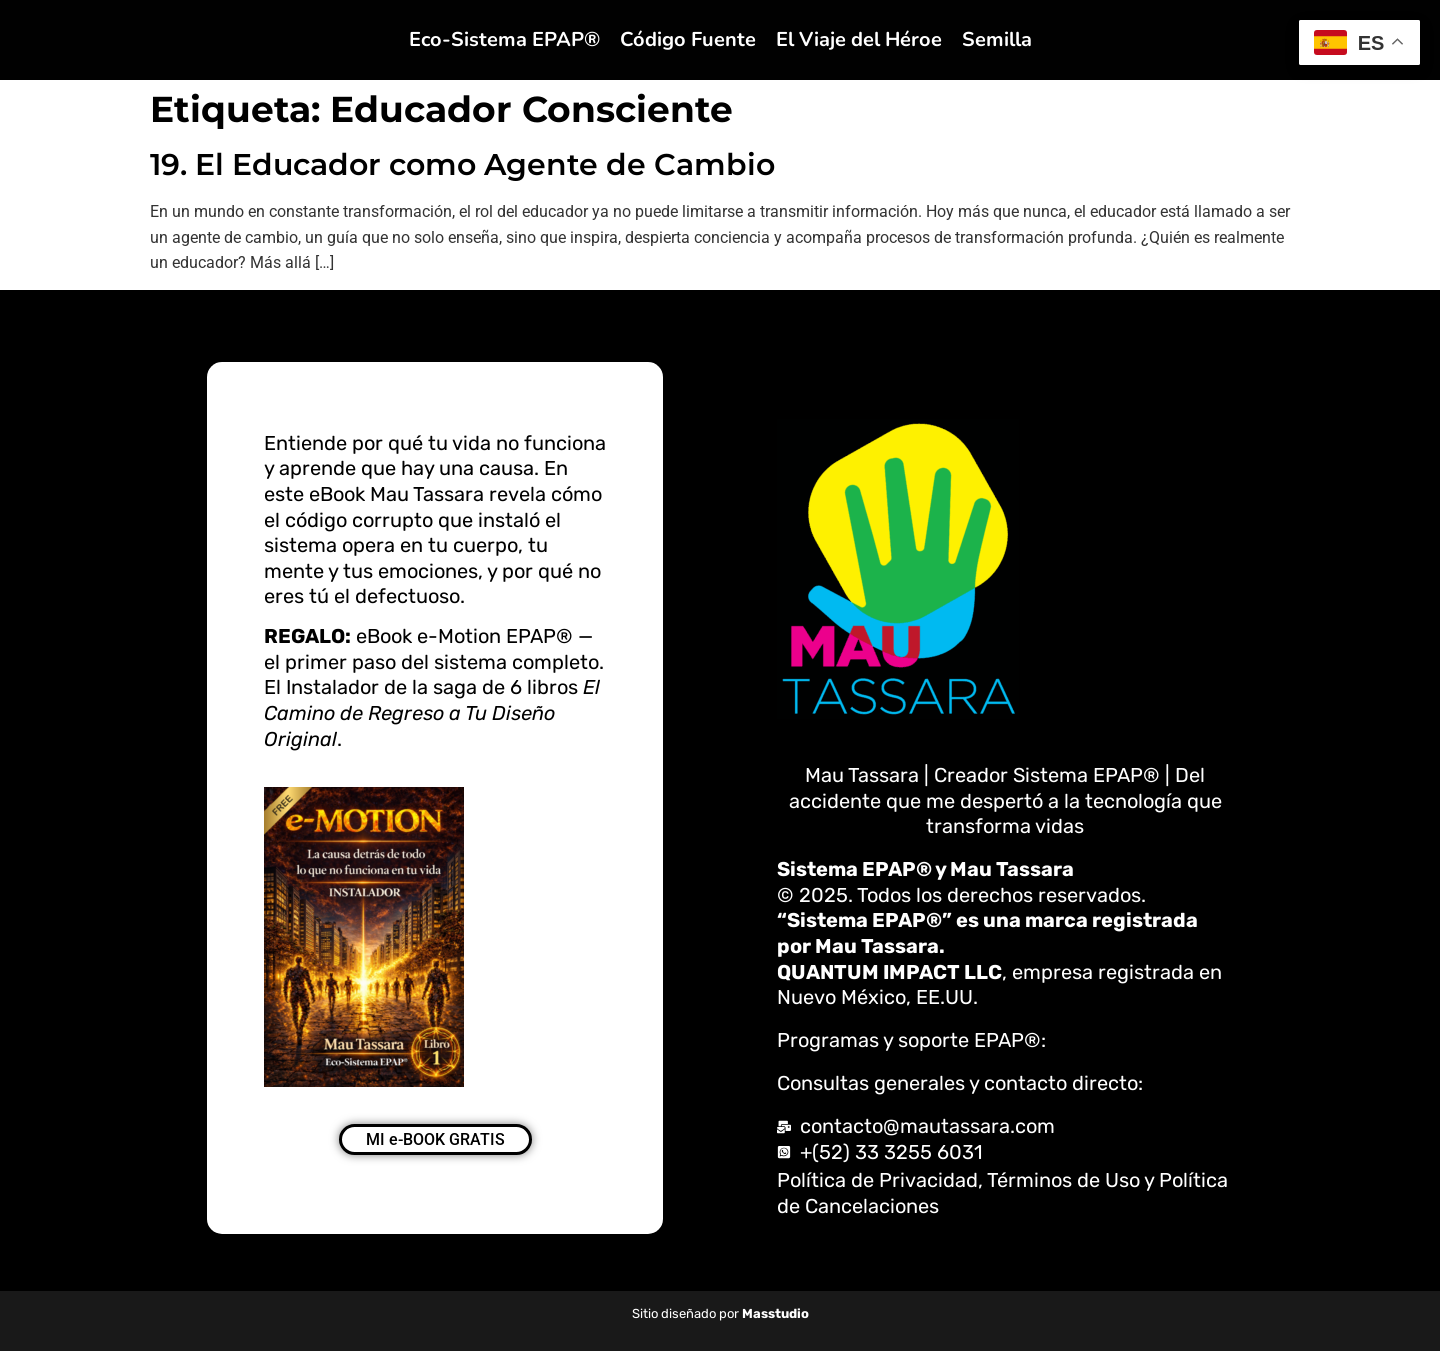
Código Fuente (688, 39)
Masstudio (775, 1313)
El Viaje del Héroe (859, 39)
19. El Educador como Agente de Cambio (462, 164)
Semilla (997, 39)
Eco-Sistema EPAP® (504, 39)
